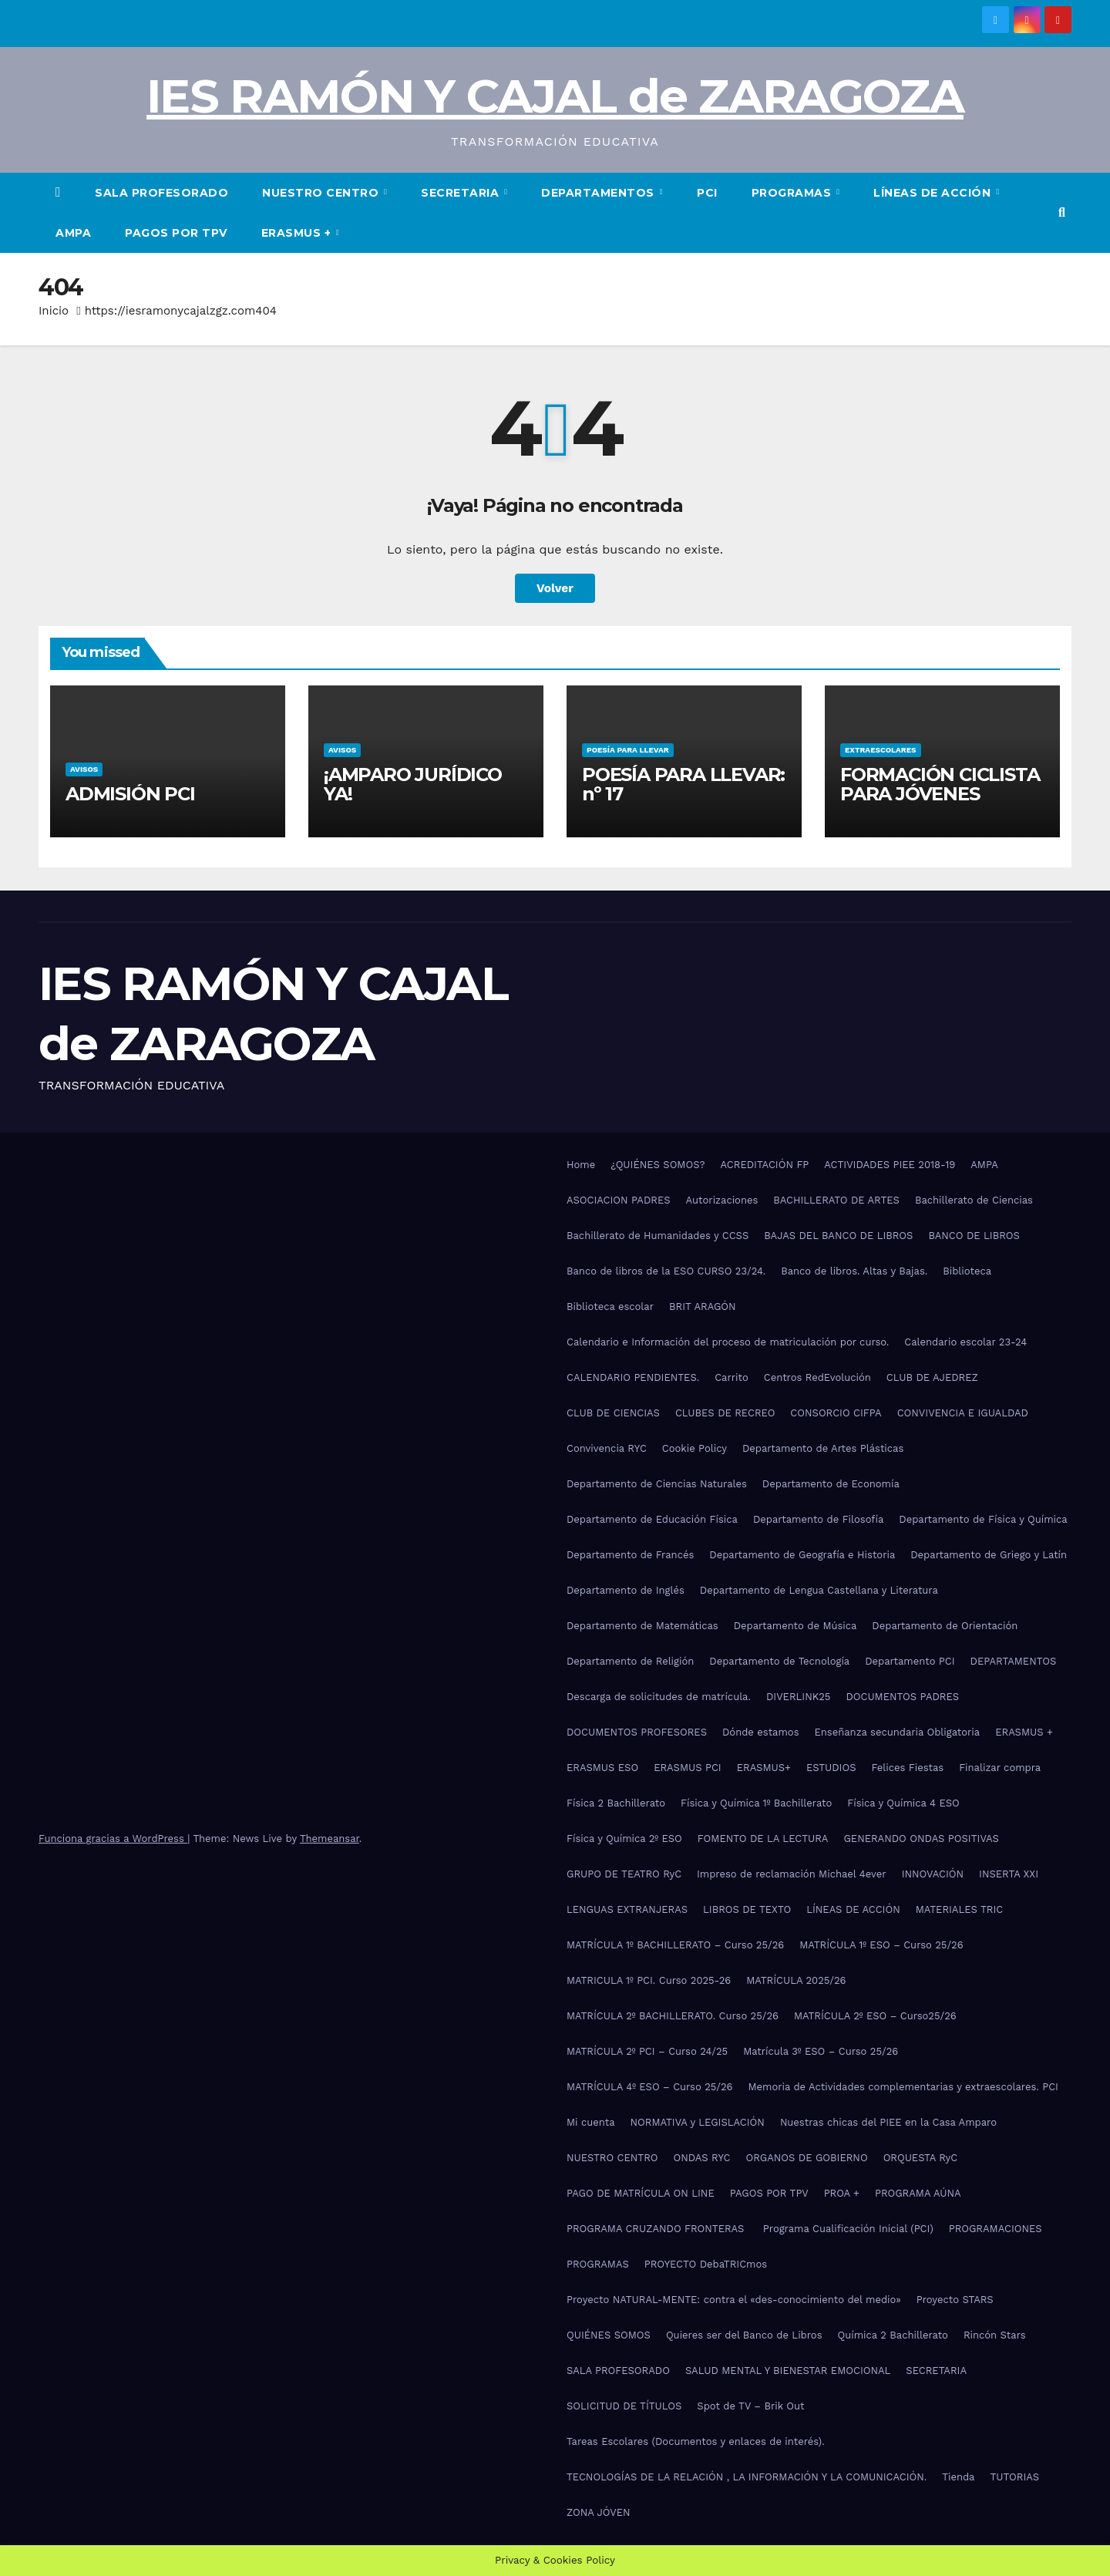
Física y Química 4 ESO (903, 1803)
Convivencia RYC (607, 1448)
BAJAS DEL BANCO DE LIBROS (838, 1235)
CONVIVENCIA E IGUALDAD (962, 1413)
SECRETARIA (462, 193)
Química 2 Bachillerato (893, 2335)
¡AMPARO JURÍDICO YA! (413, 784)
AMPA (73, 233)
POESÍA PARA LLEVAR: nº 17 (683, 784)
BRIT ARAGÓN (702, 1306)
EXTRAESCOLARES (881, 750)
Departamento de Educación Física (652, 1519)
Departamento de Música (795, 1625)
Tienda (958, 2477)
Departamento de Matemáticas (642, 1625)
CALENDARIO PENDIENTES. (633, 1377)
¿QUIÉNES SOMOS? (657, 1164)
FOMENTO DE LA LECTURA (763, 1838)
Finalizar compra (1000, 1767)
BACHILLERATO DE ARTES (836, 1200)
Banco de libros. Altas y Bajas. (854, 1271)
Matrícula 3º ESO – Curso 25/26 (820, 2051)
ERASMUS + (298, 233)
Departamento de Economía (831, 1484)
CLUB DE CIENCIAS (613, 1413)
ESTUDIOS (831, 1767)
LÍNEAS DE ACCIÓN (933, 193)
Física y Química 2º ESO (624, 1838)
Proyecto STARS (955, 2299)
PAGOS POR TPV (176, 233)
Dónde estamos (760, 1732)
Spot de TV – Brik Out (750, 2406)
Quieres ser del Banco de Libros (744, 2335)
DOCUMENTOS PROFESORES (637, 1732)
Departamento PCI (909, 1661)
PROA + (841, 2193)
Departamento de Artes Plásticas (822, 1448)
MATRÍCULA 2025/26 (796, 1980)
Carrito (731, 1377)
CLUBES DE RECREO (725, 1413)
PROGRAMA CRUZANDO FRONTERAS (657, 2228)
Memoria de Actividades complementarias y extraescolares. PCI (903, 2087)
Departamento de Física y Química (983, 1519)
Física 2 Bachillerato (616, 1803)
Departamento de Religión (630, 1661)
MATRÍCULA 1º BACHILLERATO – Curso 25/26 (675, 1945)
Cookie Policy (694, 1448)
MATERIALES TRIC (959, 1909)
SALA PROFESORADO (161, 193)
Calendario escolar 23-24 (965, 1342)
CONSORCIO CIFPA (835, 1413)
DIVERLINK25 (798, 1696)
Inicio (54, 311)
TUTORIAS (1014, 2477)
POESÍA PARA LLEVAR (628, 750)
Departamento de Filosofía (818, 1519)
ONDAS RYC (701, 2158)
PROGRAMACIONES (995, 2228)
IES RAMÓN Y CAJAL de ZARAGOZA (555, 96)
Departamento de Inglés (625, 1590)
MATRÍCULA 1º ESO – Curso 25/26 (881, 1945)
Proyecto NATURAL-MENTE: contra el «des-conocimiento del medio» (734, 2299)
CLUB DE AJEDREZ (932, 1377)
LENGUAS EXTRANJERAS (627, 1909)
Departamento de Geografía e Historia (802, 1555)
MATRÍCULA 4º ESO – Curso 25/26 (650, 2087)
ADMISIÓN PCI (130, 794)
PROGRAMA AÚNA (918, 2193)
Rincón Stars (995, 2335)
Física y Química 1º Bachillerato (756, 1803)
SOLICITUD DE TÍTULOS (624, 2406)
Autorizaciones (722, 1200)
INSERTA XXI (1008, 1874)
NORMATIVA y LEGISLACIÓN (698, 2122)
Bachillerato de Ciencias (974, 1200)
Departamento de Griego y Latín (988, 1555)
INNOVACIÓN (933, 1874)
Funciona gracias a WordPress (113, 1838)
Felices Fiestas (908, 1767)
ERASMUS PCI (688, 1767)
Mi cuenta (591, 2122)
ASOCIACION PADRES (619, 1200)
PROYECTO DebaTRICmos (705, 2264)
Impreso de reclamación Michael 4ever (791, 1874)
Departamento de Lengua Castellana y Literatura (819, 1590)
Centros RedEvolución (817, 1377)
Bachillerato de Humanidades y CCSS (657, 1235)
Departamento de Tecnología (779, 1661)
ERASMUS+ (764, 1767)
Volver (555, 588)
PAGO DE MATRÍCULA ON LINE (641, 2193)
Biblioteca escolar (610, 1306)
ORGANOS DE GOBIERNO (807, 2158)
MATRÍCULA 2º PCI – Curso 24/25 (647, 2051)
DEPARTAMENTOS (599, 193)
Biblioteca (967, 1271)
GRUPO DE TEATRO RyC (624, 1874)
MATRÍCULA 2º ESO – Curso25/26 (875, 2016)
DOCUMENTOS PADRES (902, 1696)
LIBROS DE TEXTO (747, 1909)
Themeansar (329, 1838)
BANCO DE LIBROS (973, 1235)
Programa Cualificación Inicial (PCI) (848, 2228)
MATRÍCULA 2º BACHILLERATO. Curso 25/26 (673, 2016)
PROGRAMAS (793, 193)
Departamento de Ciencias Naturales (657, 1484)
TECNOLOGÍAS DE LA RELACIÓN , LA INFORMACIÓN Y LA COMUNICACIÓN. (747, 2477)
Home (581, 1164)
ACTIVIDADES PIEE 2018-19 (889, 1164)
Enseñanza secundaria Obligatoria (897, 1732)
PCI (707, 193)
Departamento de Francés (630, 1555)
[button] (1061, 212)
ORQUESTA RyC (920, 2158)
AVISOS (84, 769)
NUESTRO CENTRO (322, 193)
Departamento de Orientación (945, 1625)
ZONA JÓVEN (599, 2512)
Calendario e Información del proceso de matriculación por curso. (728, 1342)
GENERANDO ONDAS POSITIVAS (920, 1838)
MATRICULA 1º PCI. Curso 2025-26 (649, 1980)
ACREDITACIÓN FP (765, 1164)
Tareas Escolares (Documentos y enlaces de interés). (696, 2441)
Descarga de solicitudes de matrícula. (659, 1696)
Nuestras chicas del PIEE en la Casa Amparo (888, 2122)
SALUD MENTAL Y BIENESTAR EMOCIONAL (787, 2370)
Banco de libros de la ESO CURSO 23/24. (666, 1271)
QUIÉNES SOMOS (609, 2335)
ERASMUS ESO (602, 1767)
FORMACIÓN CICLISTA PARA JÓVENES (940, 784)
